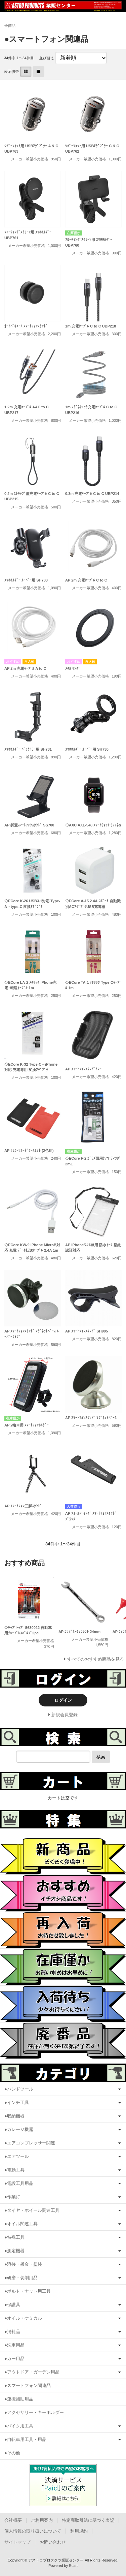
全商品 (9, 26)
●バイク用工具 (18, 2425)
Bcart (73, 2566)
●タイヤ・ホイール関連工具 (31, 2210)
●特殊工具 (14, 2237)
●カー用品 (14, 2358)
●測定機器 (14, 2250)
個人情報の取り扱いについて (32, 2531)
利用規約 (79, 2531)
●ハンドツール (18, 2089)
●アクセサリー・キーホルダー (34, 2412)
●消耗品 (12, 2331)
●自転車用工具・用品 (25, 2439)
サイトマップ (17, 2542)
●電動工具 (14, 2169)
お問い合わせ (53, 2542)
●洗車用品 (14, 2345)
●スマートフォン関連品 (27, 2385)
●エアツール (16, 2156)
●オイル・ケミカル (23, 2318)
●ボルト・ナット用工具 (27, 2291)
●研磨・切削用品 (21, 2277)
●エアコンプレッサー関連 (29, 2142)
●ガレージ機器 (18, 2129)
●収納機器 (14, 2115)
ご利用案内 (42, 2520)
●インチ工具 (16, 2102)
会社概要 (13, 2520)
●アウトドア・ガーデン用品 (31, 2372)
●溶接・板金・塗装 (23, 2264)
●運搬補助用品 (18, 2398)
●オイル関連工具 (21, 2223)
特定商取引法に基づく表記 (88, 2520)
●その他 (12, 2452)
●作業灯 (12, 2196)
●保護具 (12, 2304)
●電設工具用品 (18, 2183)
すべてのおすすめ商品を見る (95, 1659)
